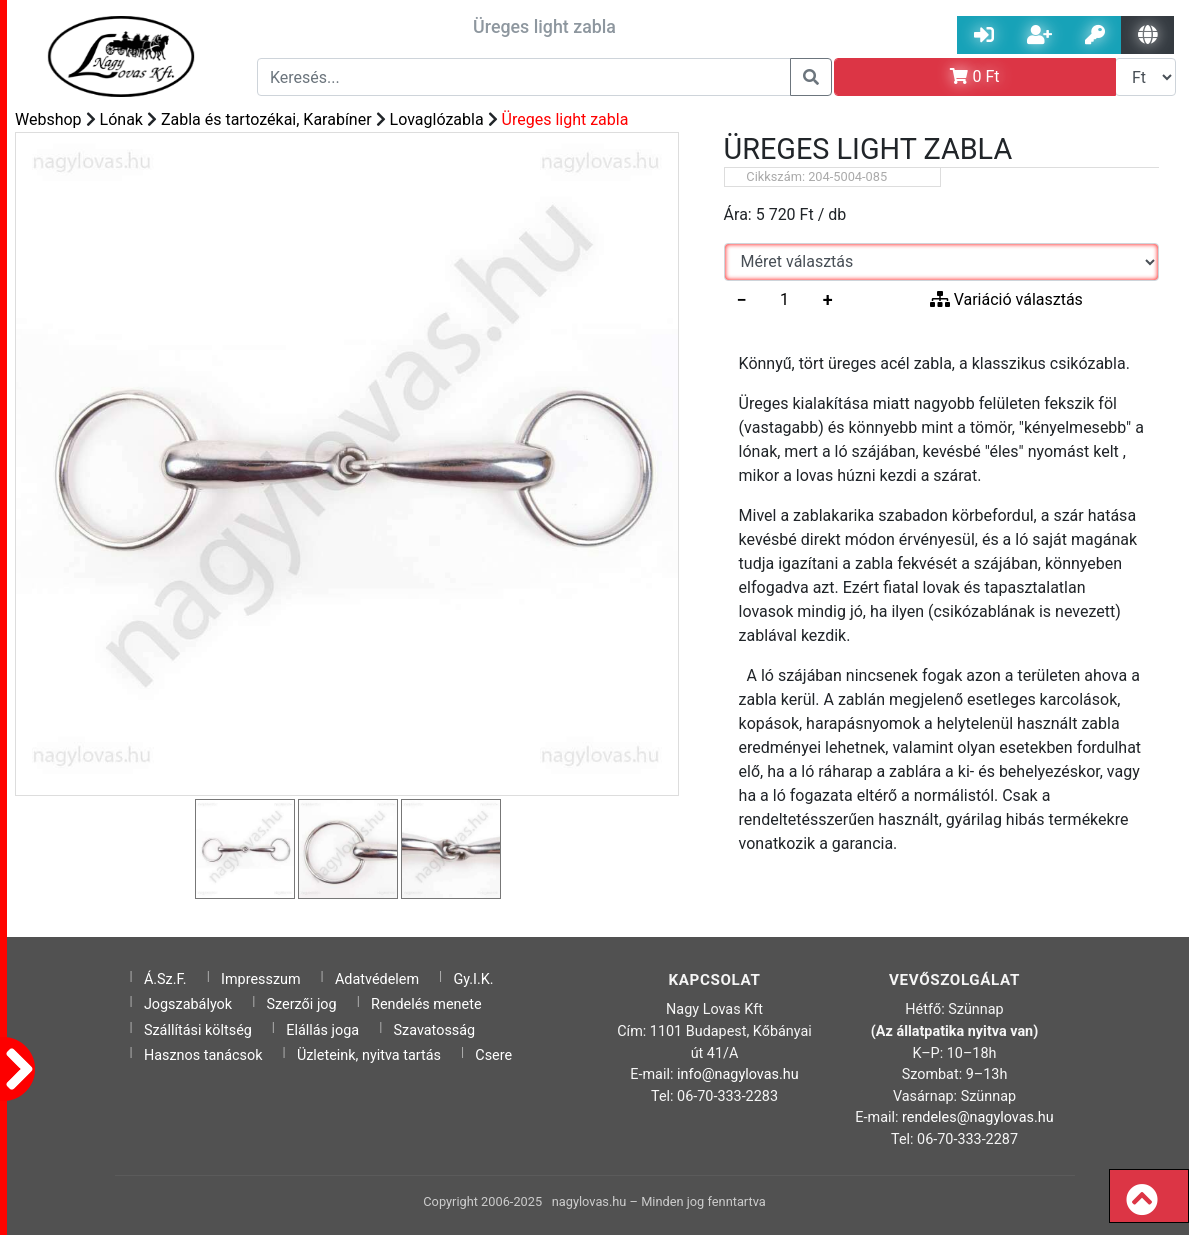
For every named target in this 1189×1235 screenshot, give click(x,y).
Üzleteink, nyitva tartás (369, 1055)
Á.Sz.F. (165, 979)
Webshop (48, 119)
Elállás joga (322, 1030)
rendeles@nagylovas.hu (978, 1117)
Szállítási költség (198, 1030)
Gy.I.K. (473, 979)
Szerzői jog (302, 1004)
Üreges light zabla (565, 119)
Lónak (121, 119)
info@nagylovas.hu (738, 1074)
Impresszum (261, 979)
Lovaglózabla (437, 119)
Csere (493, 1055)
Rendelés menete (426, 1004)
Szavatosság (435, 1030)
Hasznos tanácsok (203, 1055)
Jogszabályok (188, 1004)
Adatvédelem (377, 979)
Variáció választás (1006, 299)
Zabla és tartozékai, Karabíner (266, 119)
